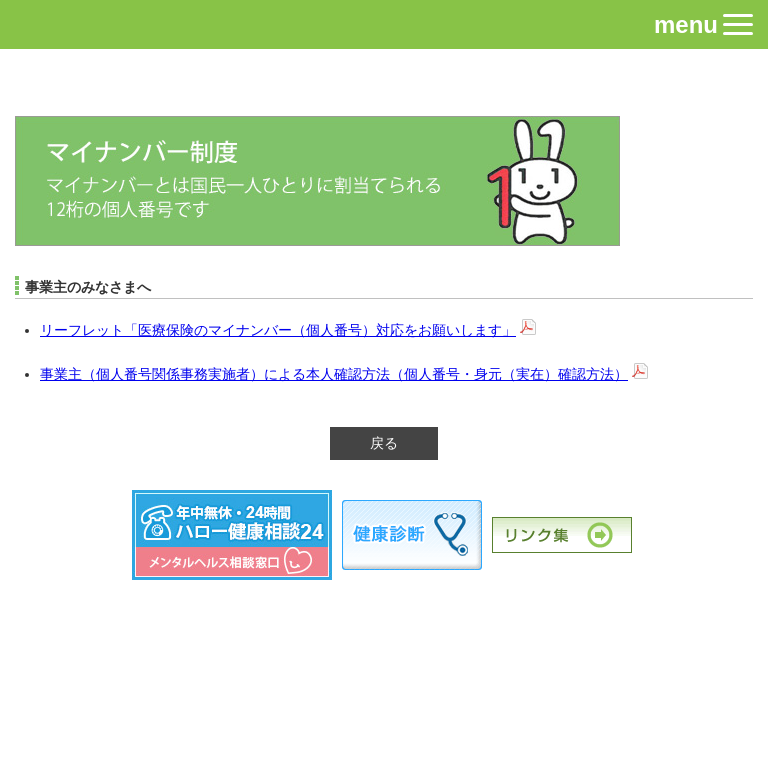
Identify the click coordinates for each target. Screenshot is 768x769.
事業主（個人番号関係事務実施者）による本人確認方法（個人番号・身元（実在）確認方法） (334, 374)
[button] (738, 24)
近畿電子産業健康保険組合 (384, 85)
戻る (384, 443)
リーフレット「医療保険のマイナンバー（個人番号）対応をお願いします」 (278, 330)
